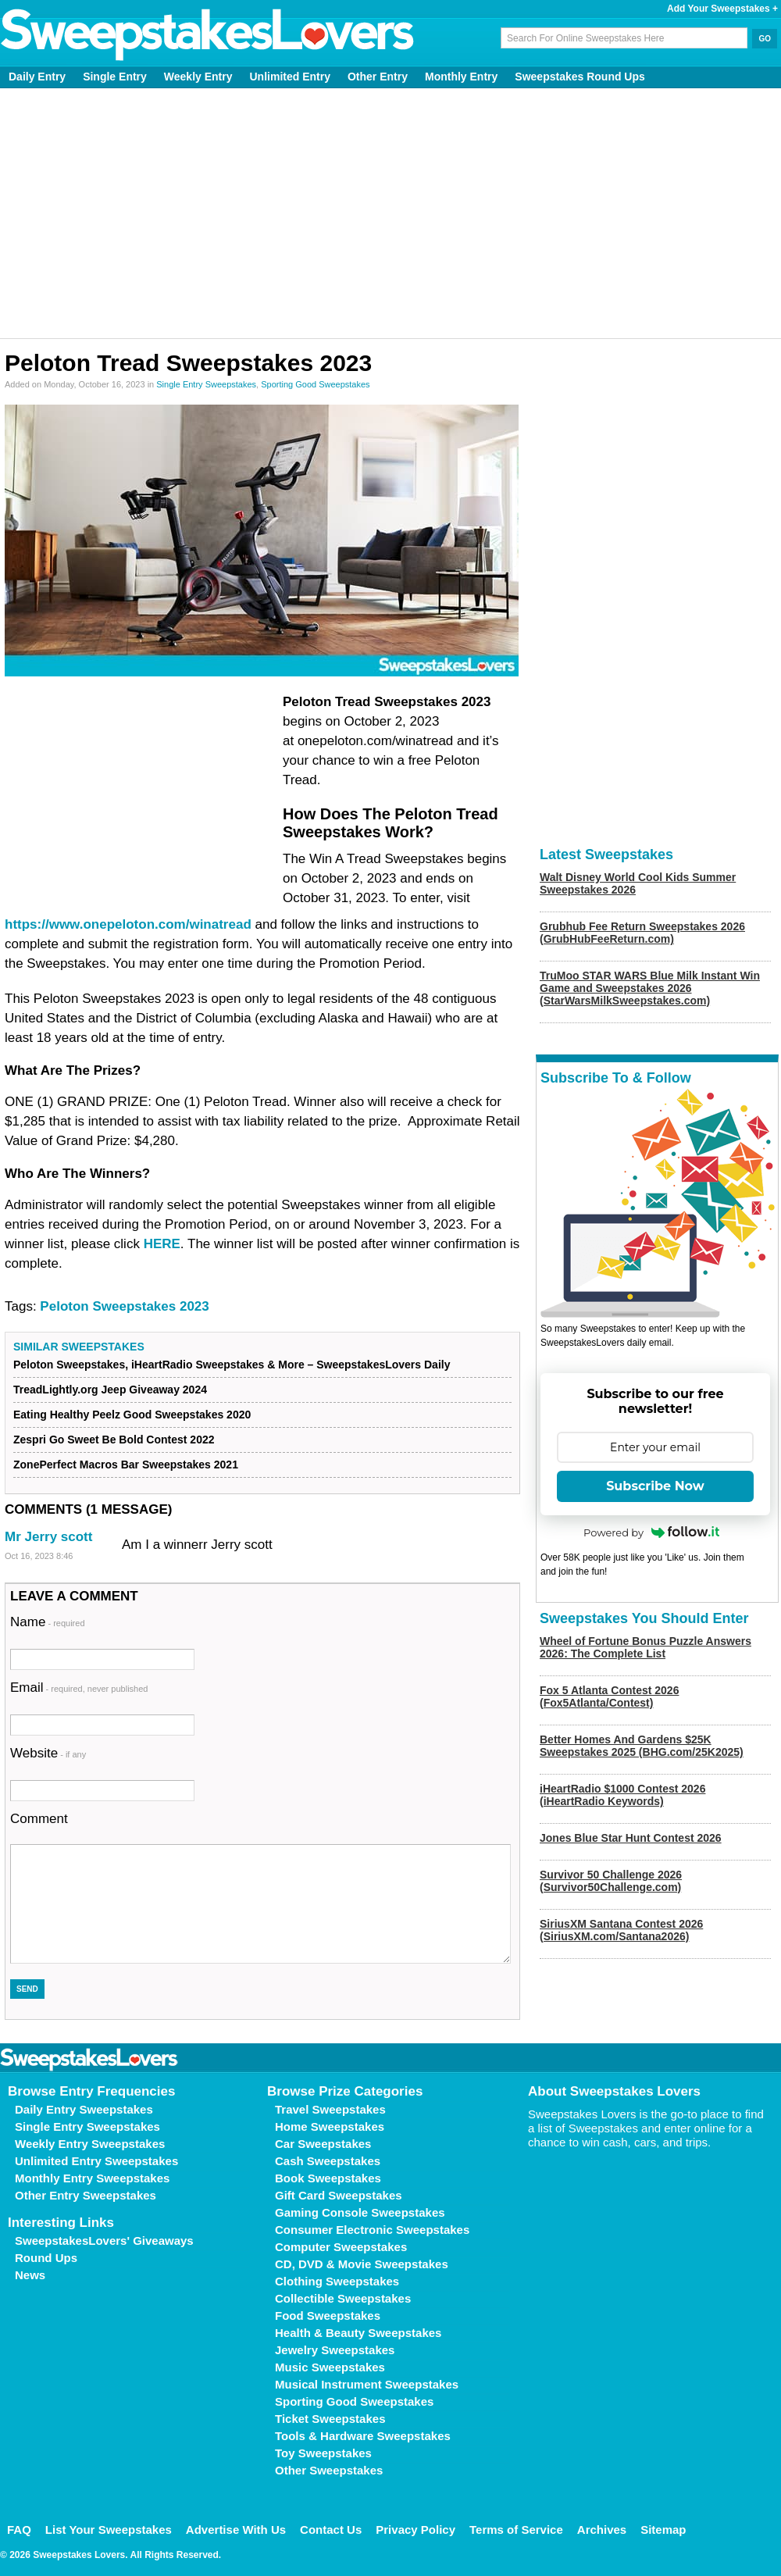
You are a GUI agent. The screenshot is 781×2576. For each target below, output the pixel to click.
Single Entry (115, 76)
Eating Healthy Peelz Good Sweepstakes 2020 (132, 1414)
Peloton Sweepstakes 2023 (124, 1306)
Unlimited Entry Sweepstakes (96, 2160)
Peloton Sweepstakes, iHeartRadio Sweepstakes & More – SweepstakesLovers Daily (231, 1364)
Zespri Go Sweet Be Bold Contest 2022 (114, 1439)
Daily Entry (37, 76)
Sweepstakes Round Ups (580, 76)
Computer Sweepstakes (341, 2246)
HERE (162, 1243)
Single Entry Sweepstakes (206, 384)
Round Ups (46, 2257)
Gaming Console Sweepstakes (360, 2212)
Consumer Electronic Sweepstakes (372, 2229)
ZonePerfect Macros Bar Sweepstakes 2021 (125, 1464)
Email (79, 1687)
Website (48, 1753)
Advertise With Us (236, 2529)
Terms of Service (516, 2529)
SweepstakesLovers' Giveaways (104, 2240)
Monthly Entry (461, 76)
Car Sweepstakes (323, 2143)
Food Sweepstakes (327, 2315)
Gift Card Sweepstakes (338, 2195)
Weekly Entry (198, 76)
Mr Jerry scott (48, 1536)
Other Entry (378, 76)
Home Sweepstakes (329, 2126)
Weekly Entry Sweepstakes (90, 2143)
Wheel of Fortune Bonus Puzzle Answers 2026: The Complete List (645, 1647)
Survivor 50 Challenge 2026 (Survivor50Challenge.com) (611, 1880)
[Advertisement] (390, 213)
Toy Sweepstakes (323, 2453)
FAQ (19, 2529)
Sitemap (663, 2529)
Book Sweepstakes (328, 2178)
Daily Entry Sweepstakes (84, 2109)
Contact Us (331, 2529)
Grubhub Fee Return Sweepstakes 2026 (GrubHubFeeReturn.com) (642, 932)
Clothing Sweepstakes (337, 2281)
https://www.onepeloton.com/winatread (128, 924)
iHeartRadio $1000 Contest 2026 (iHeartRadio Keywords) (622, 1794)
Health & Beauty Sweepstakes (358, 2332)
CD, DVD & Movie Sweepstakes (361, 2264)
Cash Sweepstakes (327, 2160)
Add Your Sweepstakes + (722, 8)
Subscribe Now (655, 1486)
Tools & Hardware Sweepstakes (363, 2435)
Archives (601, 2529)
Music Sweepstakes (330, 2367)
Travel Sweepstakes (330, 2109)
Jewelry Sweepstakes (334, 2350)
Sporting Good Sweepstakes (315, 384)
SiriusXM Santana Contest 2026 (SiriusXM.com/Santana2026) (621, 1930)
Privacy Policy (415, 2529)
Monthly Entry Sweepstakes (92, 2178)
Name (47, 1621)
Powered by (651, 1532)
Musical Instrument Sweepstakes (366, 2384)
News (30, 2275)
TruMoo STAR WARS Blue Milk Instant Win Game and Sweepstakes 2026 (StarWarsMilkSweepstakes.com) (650, 988)
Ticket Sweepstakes (330, 2418)
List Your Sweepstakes (108, 2529)
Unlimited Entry (290, 76)
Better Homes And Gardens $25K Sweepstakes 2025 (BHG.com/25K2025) (642, 1745)
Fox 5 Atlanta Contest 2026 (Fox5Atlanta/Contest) (609, 1696)
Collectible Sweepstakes (343, 2298)
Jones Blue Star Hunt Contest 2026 (631, 1838)
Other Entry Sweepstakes (85, 2195)
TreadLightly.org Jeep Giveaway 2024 (110, 1389)
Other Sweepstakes (329, 2470)
